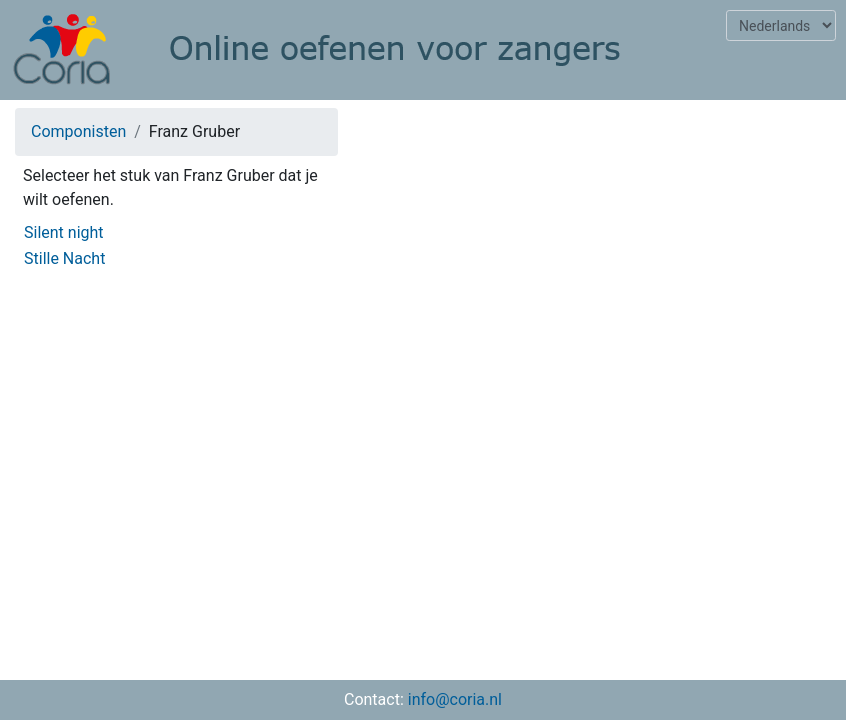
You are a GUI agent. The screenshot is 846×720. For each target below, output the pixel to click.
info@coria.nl (455, 699)
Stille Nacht (64, 258)
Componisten (78, 131)
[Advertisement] (599, 246)
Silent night (64, 232)
